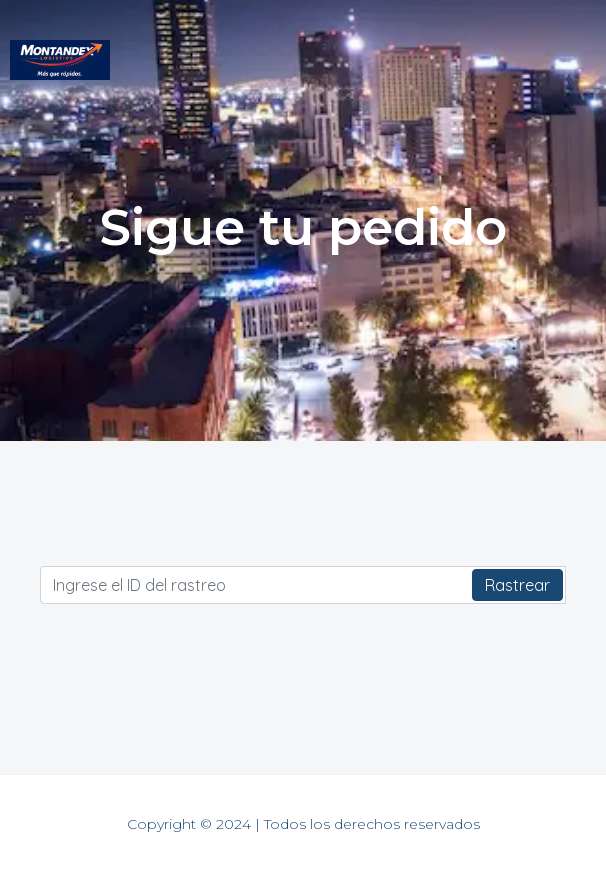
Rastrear (517, 585)
